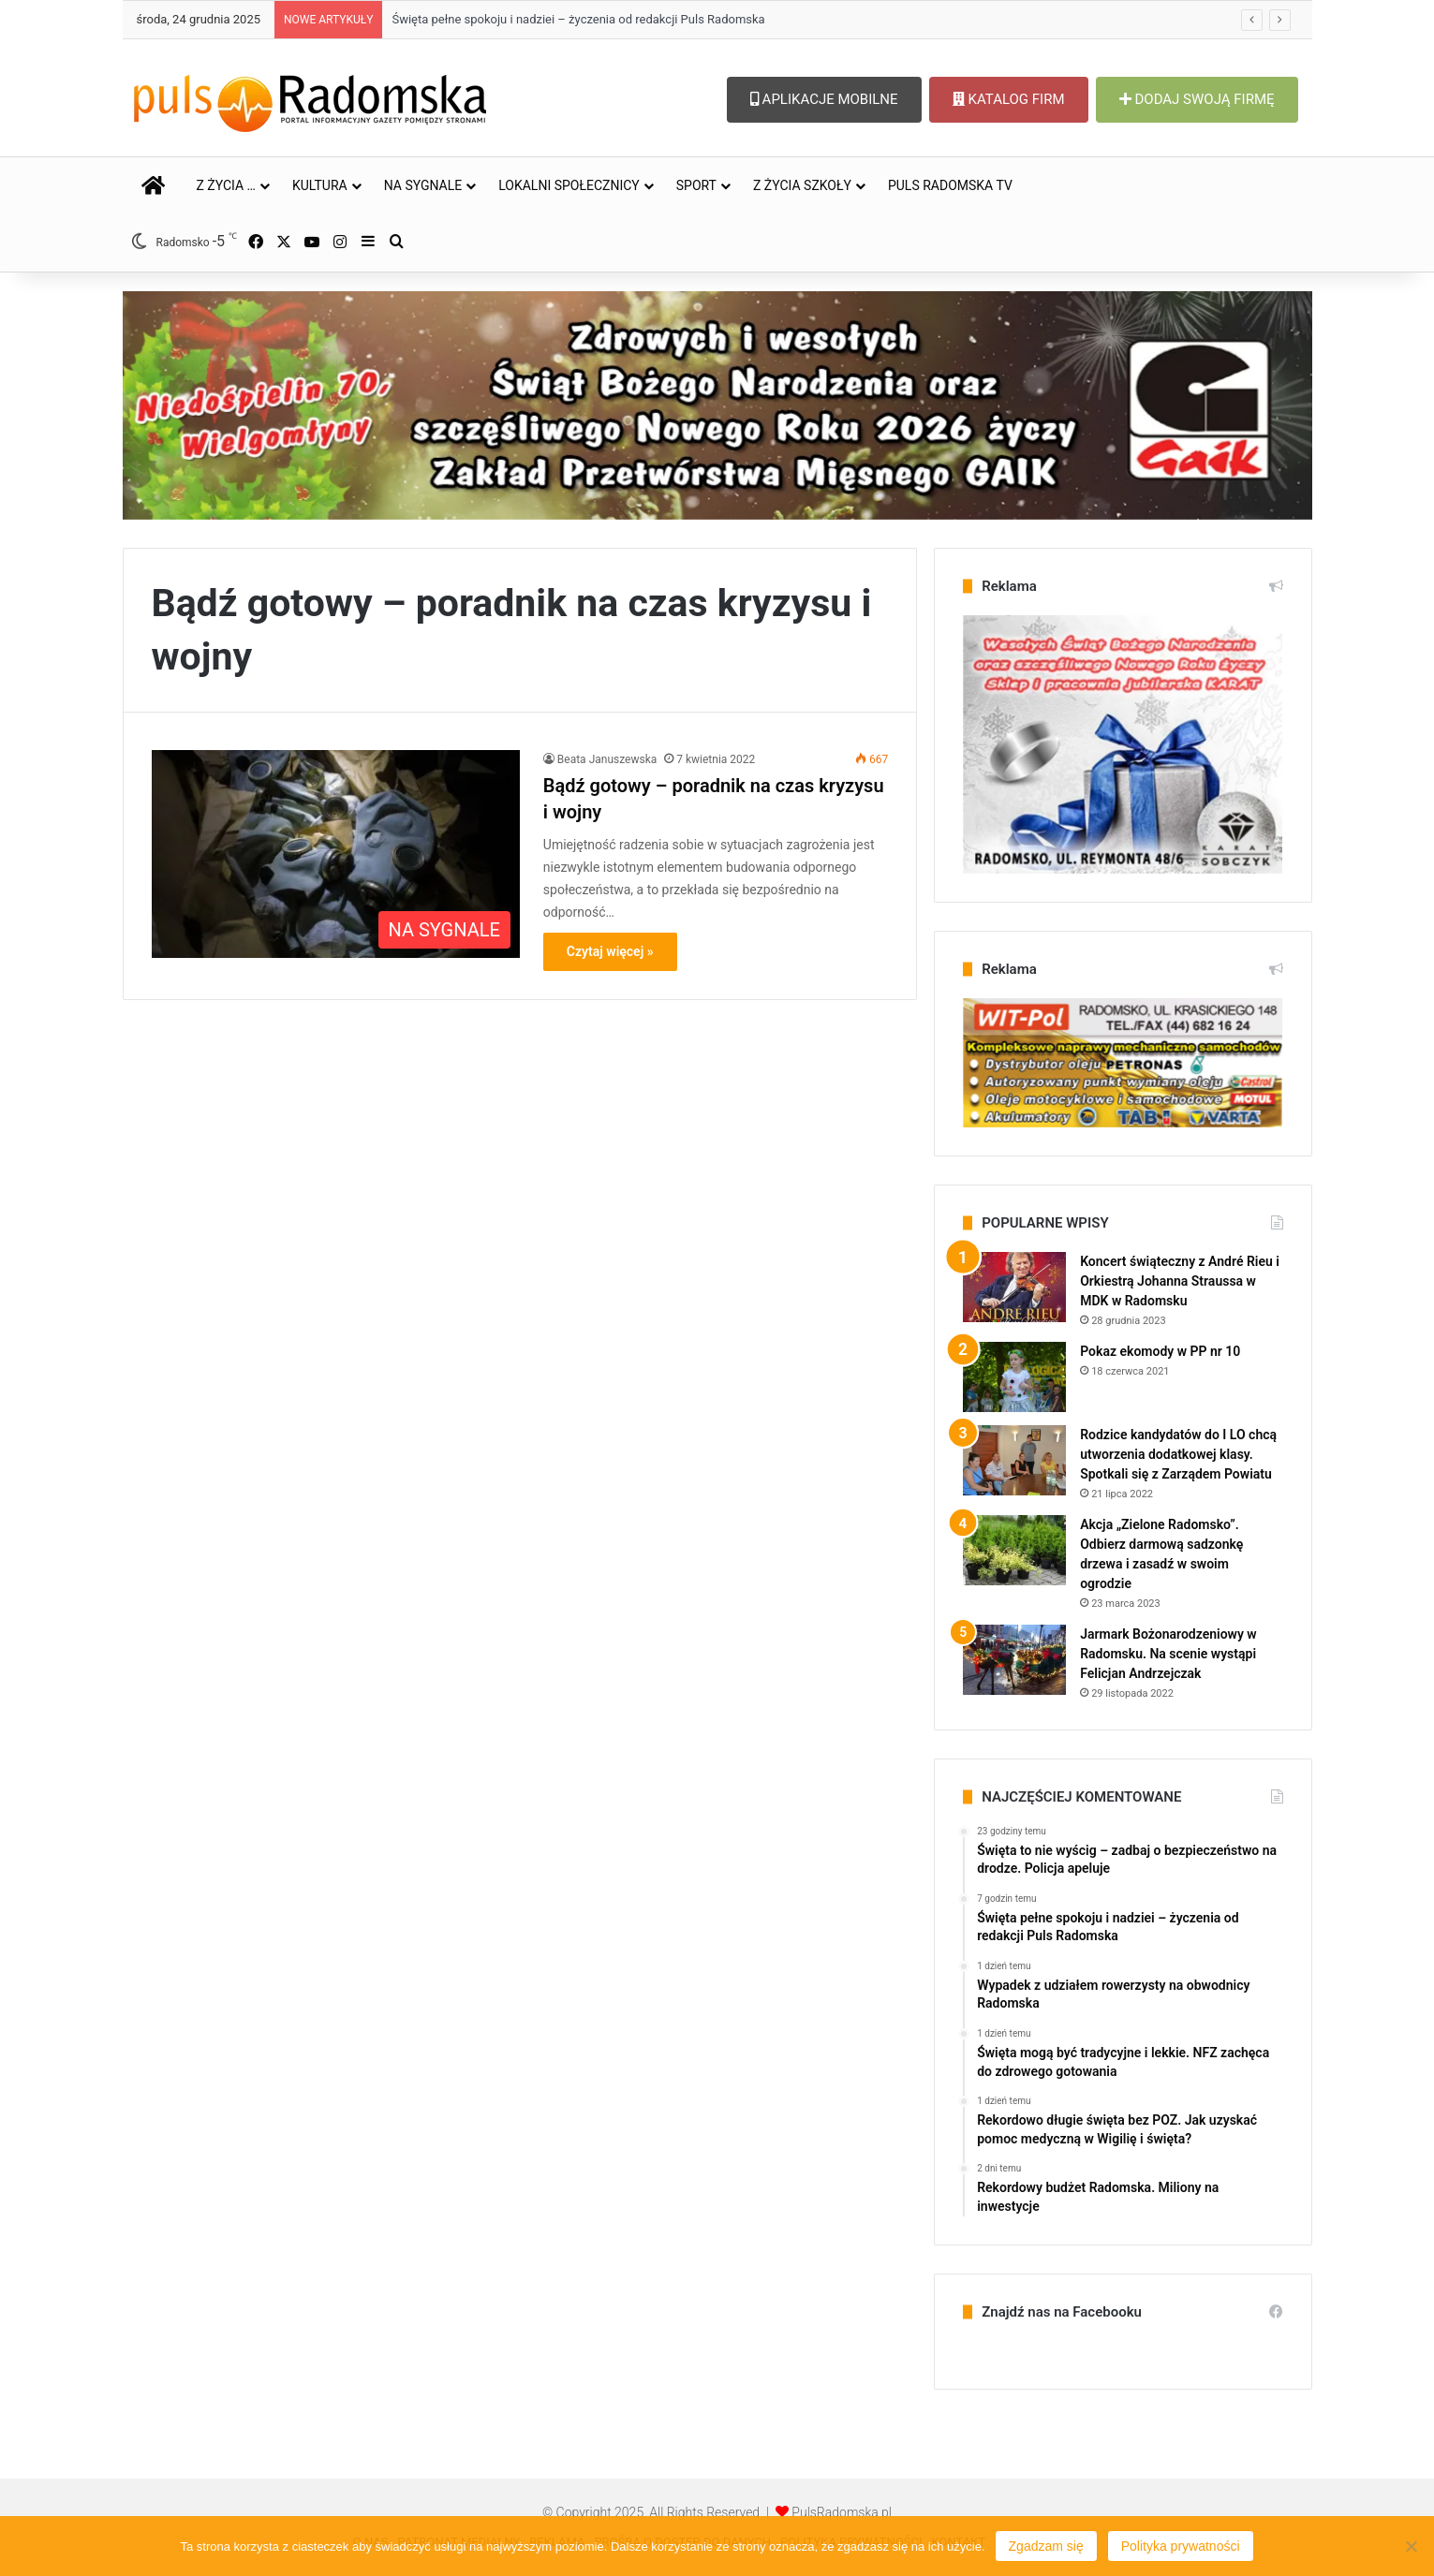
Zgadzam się (1046, 2546)
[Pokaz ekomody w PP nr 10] (1014, 1377)
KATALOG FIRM (1009, 99)
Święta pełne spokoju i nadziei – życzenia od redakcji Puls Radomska (578, 19)
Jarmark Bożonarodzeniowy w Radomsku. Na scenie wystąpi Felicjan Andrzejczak (1168, 1654)
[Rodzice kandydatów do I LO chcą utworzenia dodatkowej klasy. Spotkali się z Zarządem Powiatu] (1014, 1460)
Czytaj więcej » (610, 951)
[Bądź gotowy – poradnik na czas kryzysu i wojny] (336, 854)
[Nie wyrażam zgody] (1410, 2546)
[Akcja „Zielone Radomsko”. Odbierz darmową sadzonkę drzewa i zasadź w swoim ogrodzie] (1014, 1550)
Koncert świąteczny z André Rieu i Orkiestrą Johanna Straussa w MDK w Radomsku (1179, 1281)
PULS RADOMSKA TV (950, 185)
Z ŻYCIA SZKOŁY (802, 185)
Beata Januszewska (607, 759)
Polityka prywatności (1180, 2546)
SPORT (696, 185)
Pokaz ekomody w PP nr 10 (1160, 1351)
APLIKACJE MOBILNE (824, 99)
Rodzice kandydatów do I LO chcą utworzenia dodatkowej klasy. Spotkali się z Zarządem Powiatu (1178, 1454)
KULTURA (319, 185)
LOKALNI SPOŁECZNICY (569, 185)
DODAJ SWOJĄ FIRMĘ (1197, 99)
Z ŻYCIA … (226, 185)
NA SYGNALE (423, 185)
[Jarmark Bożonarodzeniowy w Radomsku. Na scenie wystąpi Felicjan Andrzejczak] (1014, 1660)
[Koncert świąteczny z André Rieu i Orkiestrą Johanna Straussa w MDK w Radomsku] (1014, 1287)
